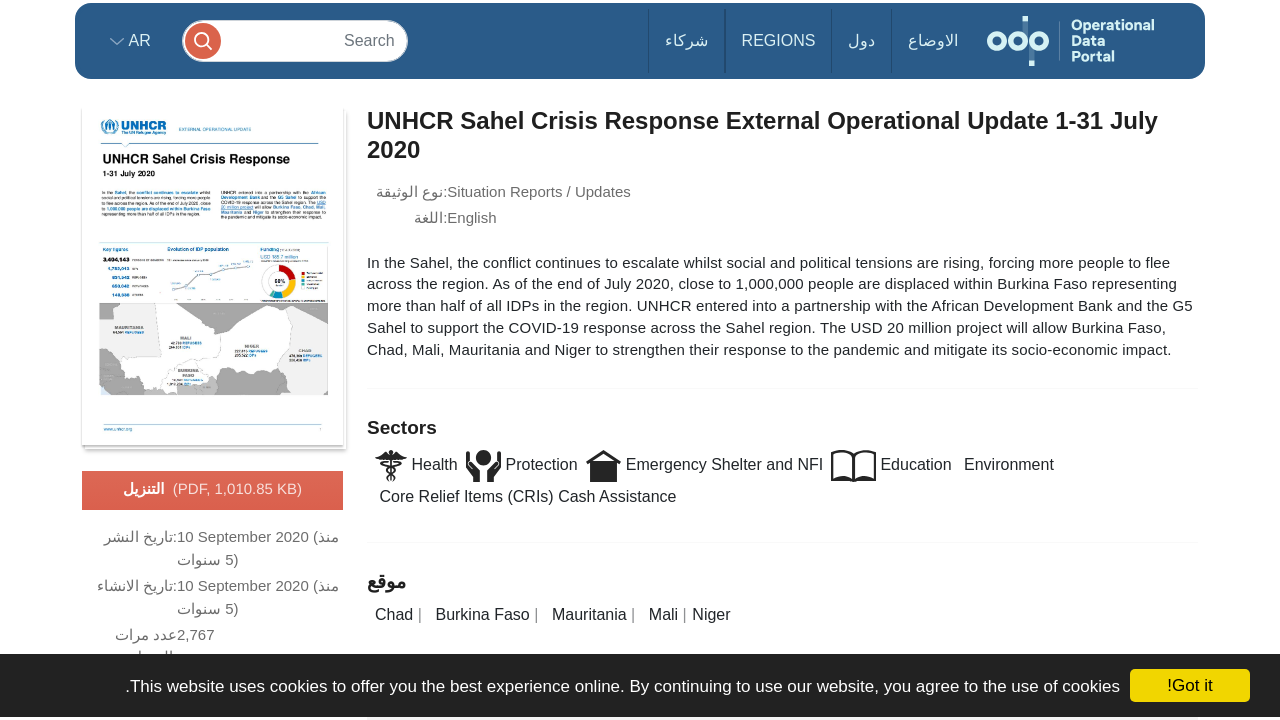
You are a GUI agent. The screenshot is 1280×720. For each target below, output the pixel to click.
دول (861, 40)
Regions (779, 40)
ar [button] (137, 40)
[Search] (295, 40)
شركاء (686, 40)
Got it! (1189, 685)
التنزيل (212, 490)
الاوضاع (933, 40)
